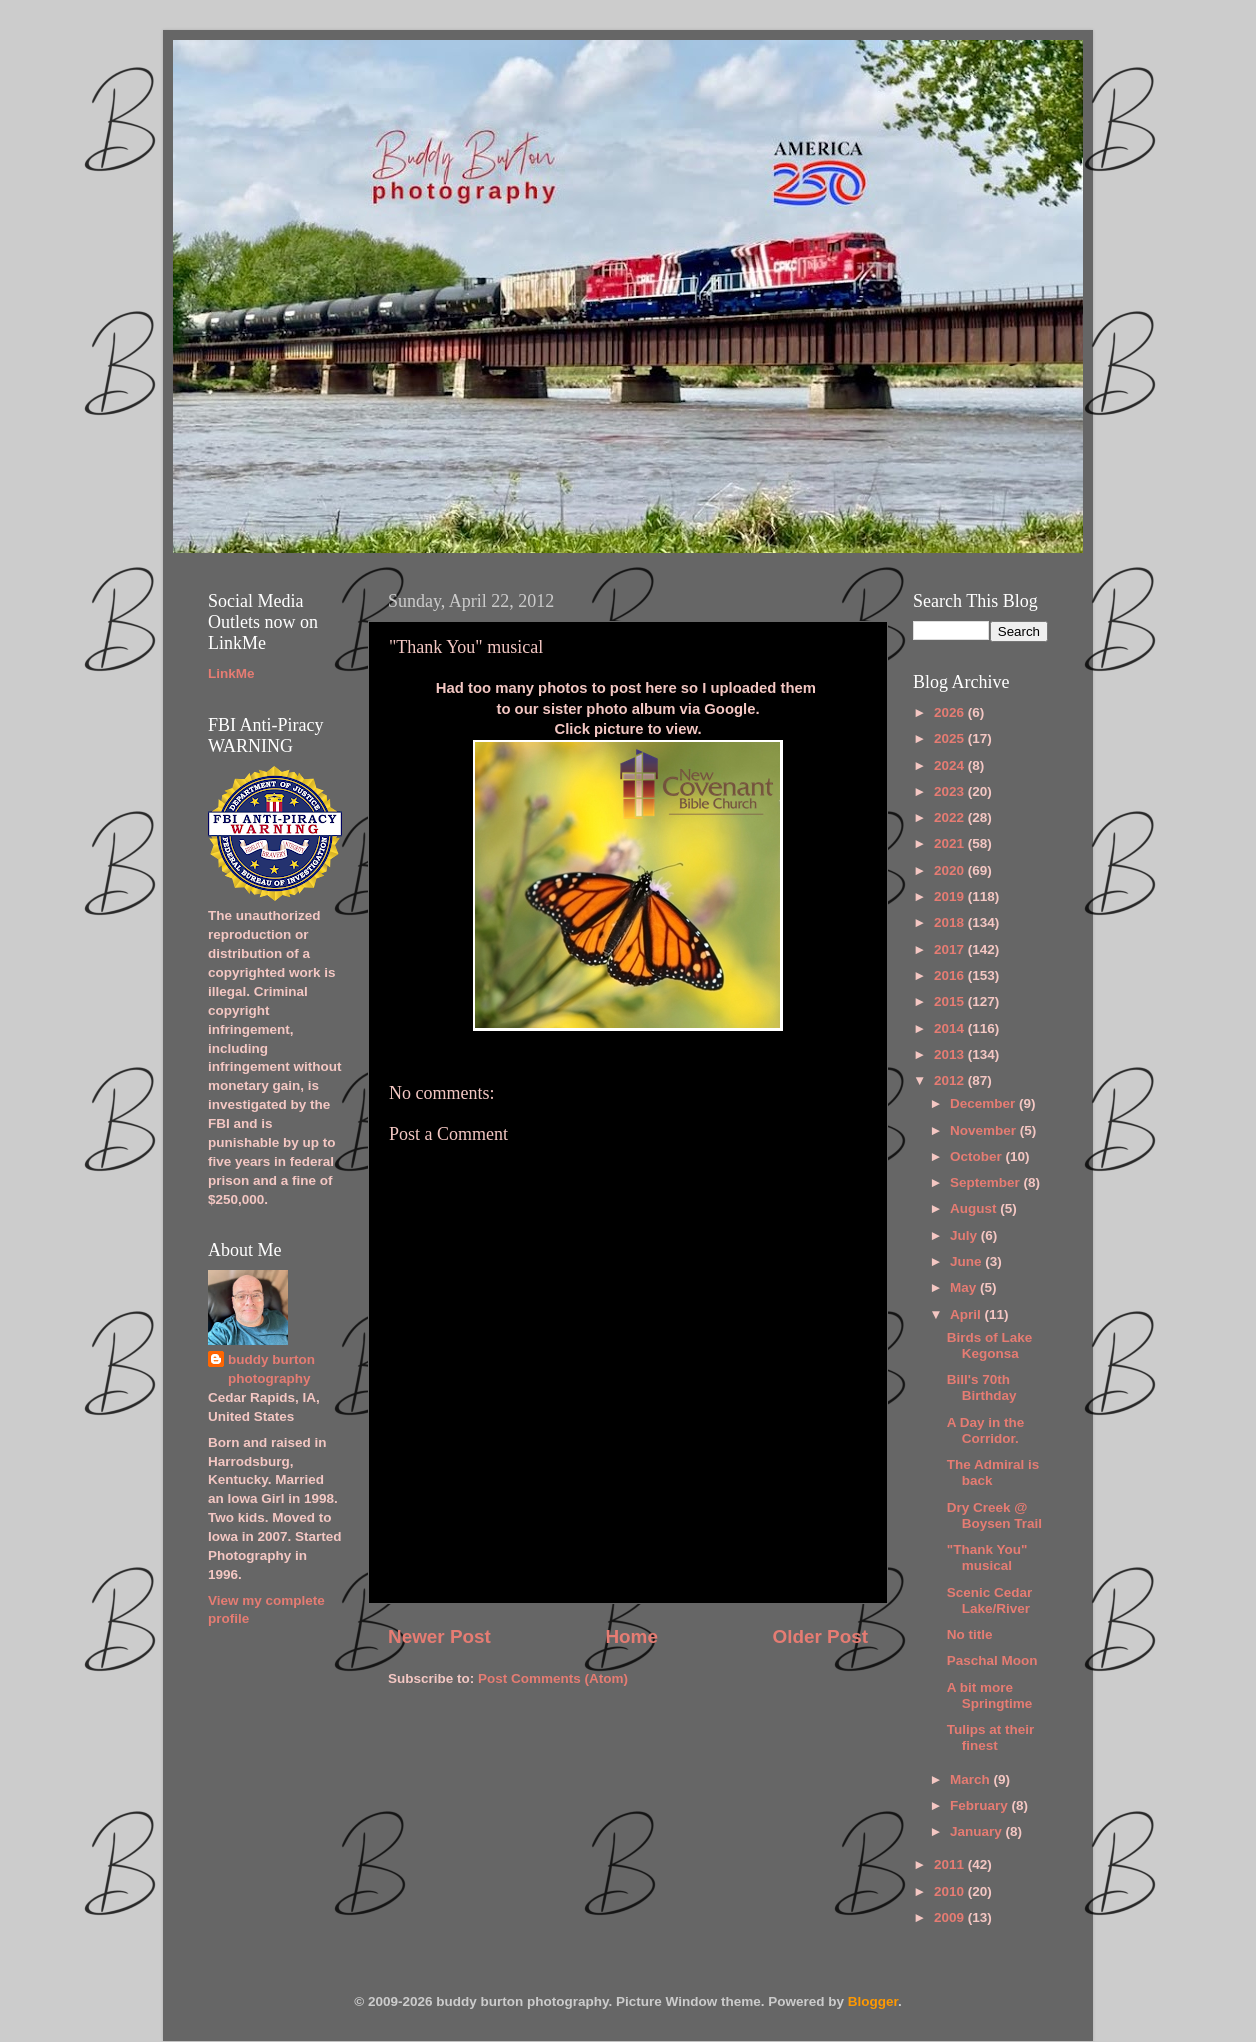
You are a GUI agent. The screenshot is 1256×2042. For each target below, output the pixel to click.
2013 (951, 1054)
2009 (951, 1917)
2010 (951, 1891)
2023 (951, 791)
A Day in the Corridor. (986, 1430)
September (987, 1182)
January (978, 1831)
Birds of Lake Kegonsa (990, 1345)
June (967, 1261)
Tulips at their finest (991, 1737)
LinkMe (231, 673)
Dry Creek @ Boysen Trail (994, 1515)
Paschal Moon (992, 1660)
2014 (951, 1028)
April (967, 1314)
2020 (951, 870)
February (981, 1805)
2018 (951, 922)
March (972, 1779)
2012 (951, 1080)
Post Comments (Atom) (553, 1678)
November (985, 1130)
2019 (951, 896)
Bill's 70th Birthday (982, 1387)
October (978, 1156)
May (965, 1287)
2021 (951, 843)
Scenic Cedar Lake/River (990, 1600)
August (975, 1208)
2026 (951, 712)
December (984, 1103)
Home (631, 1636)
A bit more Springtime (990, 1695)
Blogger (873, 2001)
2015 (951, 1001)
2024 (951, 765)
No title (970, 1634)
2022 (951, 817)
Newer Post (439, 1636)
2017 (951, 949)
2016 (951, 975)
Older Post (820, 1636)
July (965, 1235)
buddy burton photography (271, 1369)
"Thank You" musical (987, 1557)
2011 (951, 1864)
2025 (951, 738)
